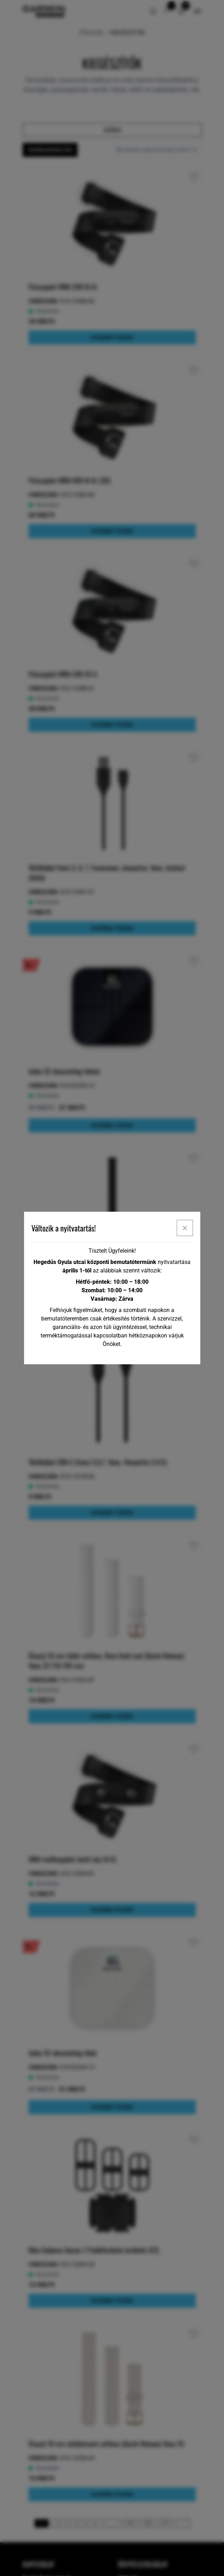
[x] (185, 1228)
